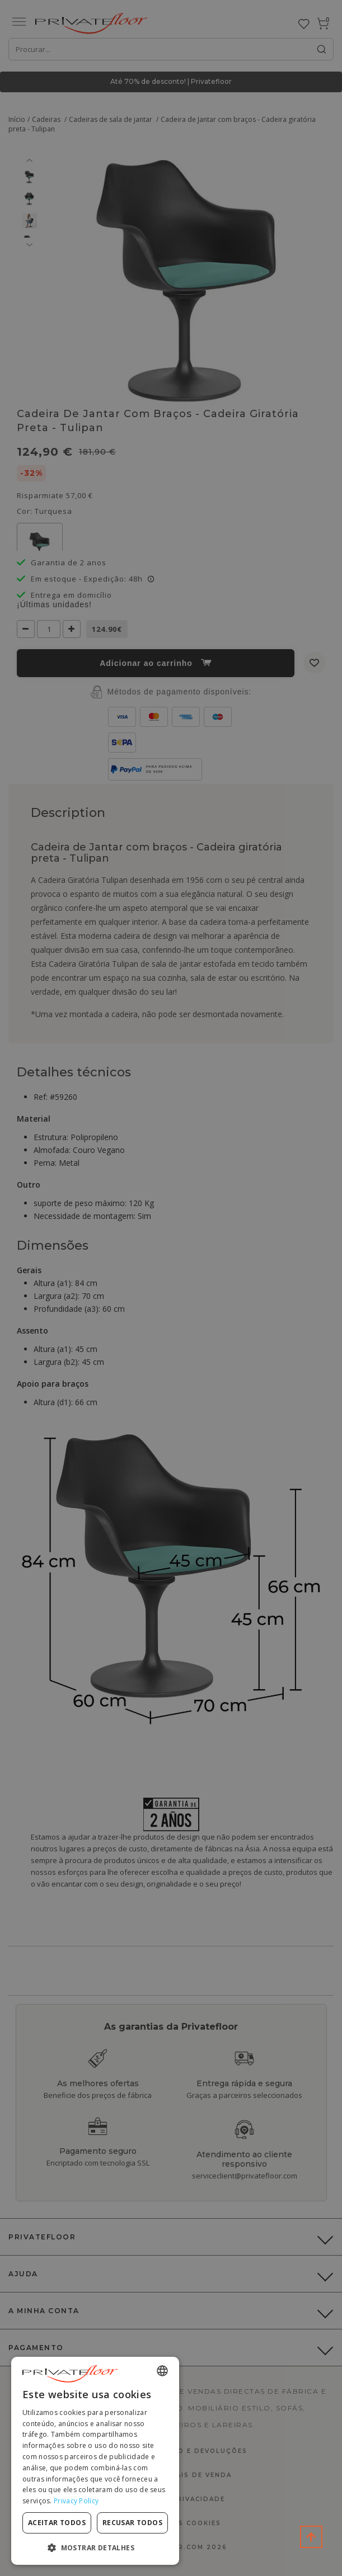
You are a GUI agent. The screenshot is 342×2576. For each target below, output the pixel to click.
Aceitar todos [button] (57, 2522)
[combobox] (162, 2370)
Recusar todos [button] (132, 2522)
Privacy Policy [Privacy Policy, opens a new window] (76, 2501)
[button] (95, 2547)
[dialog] (95, 2461)
